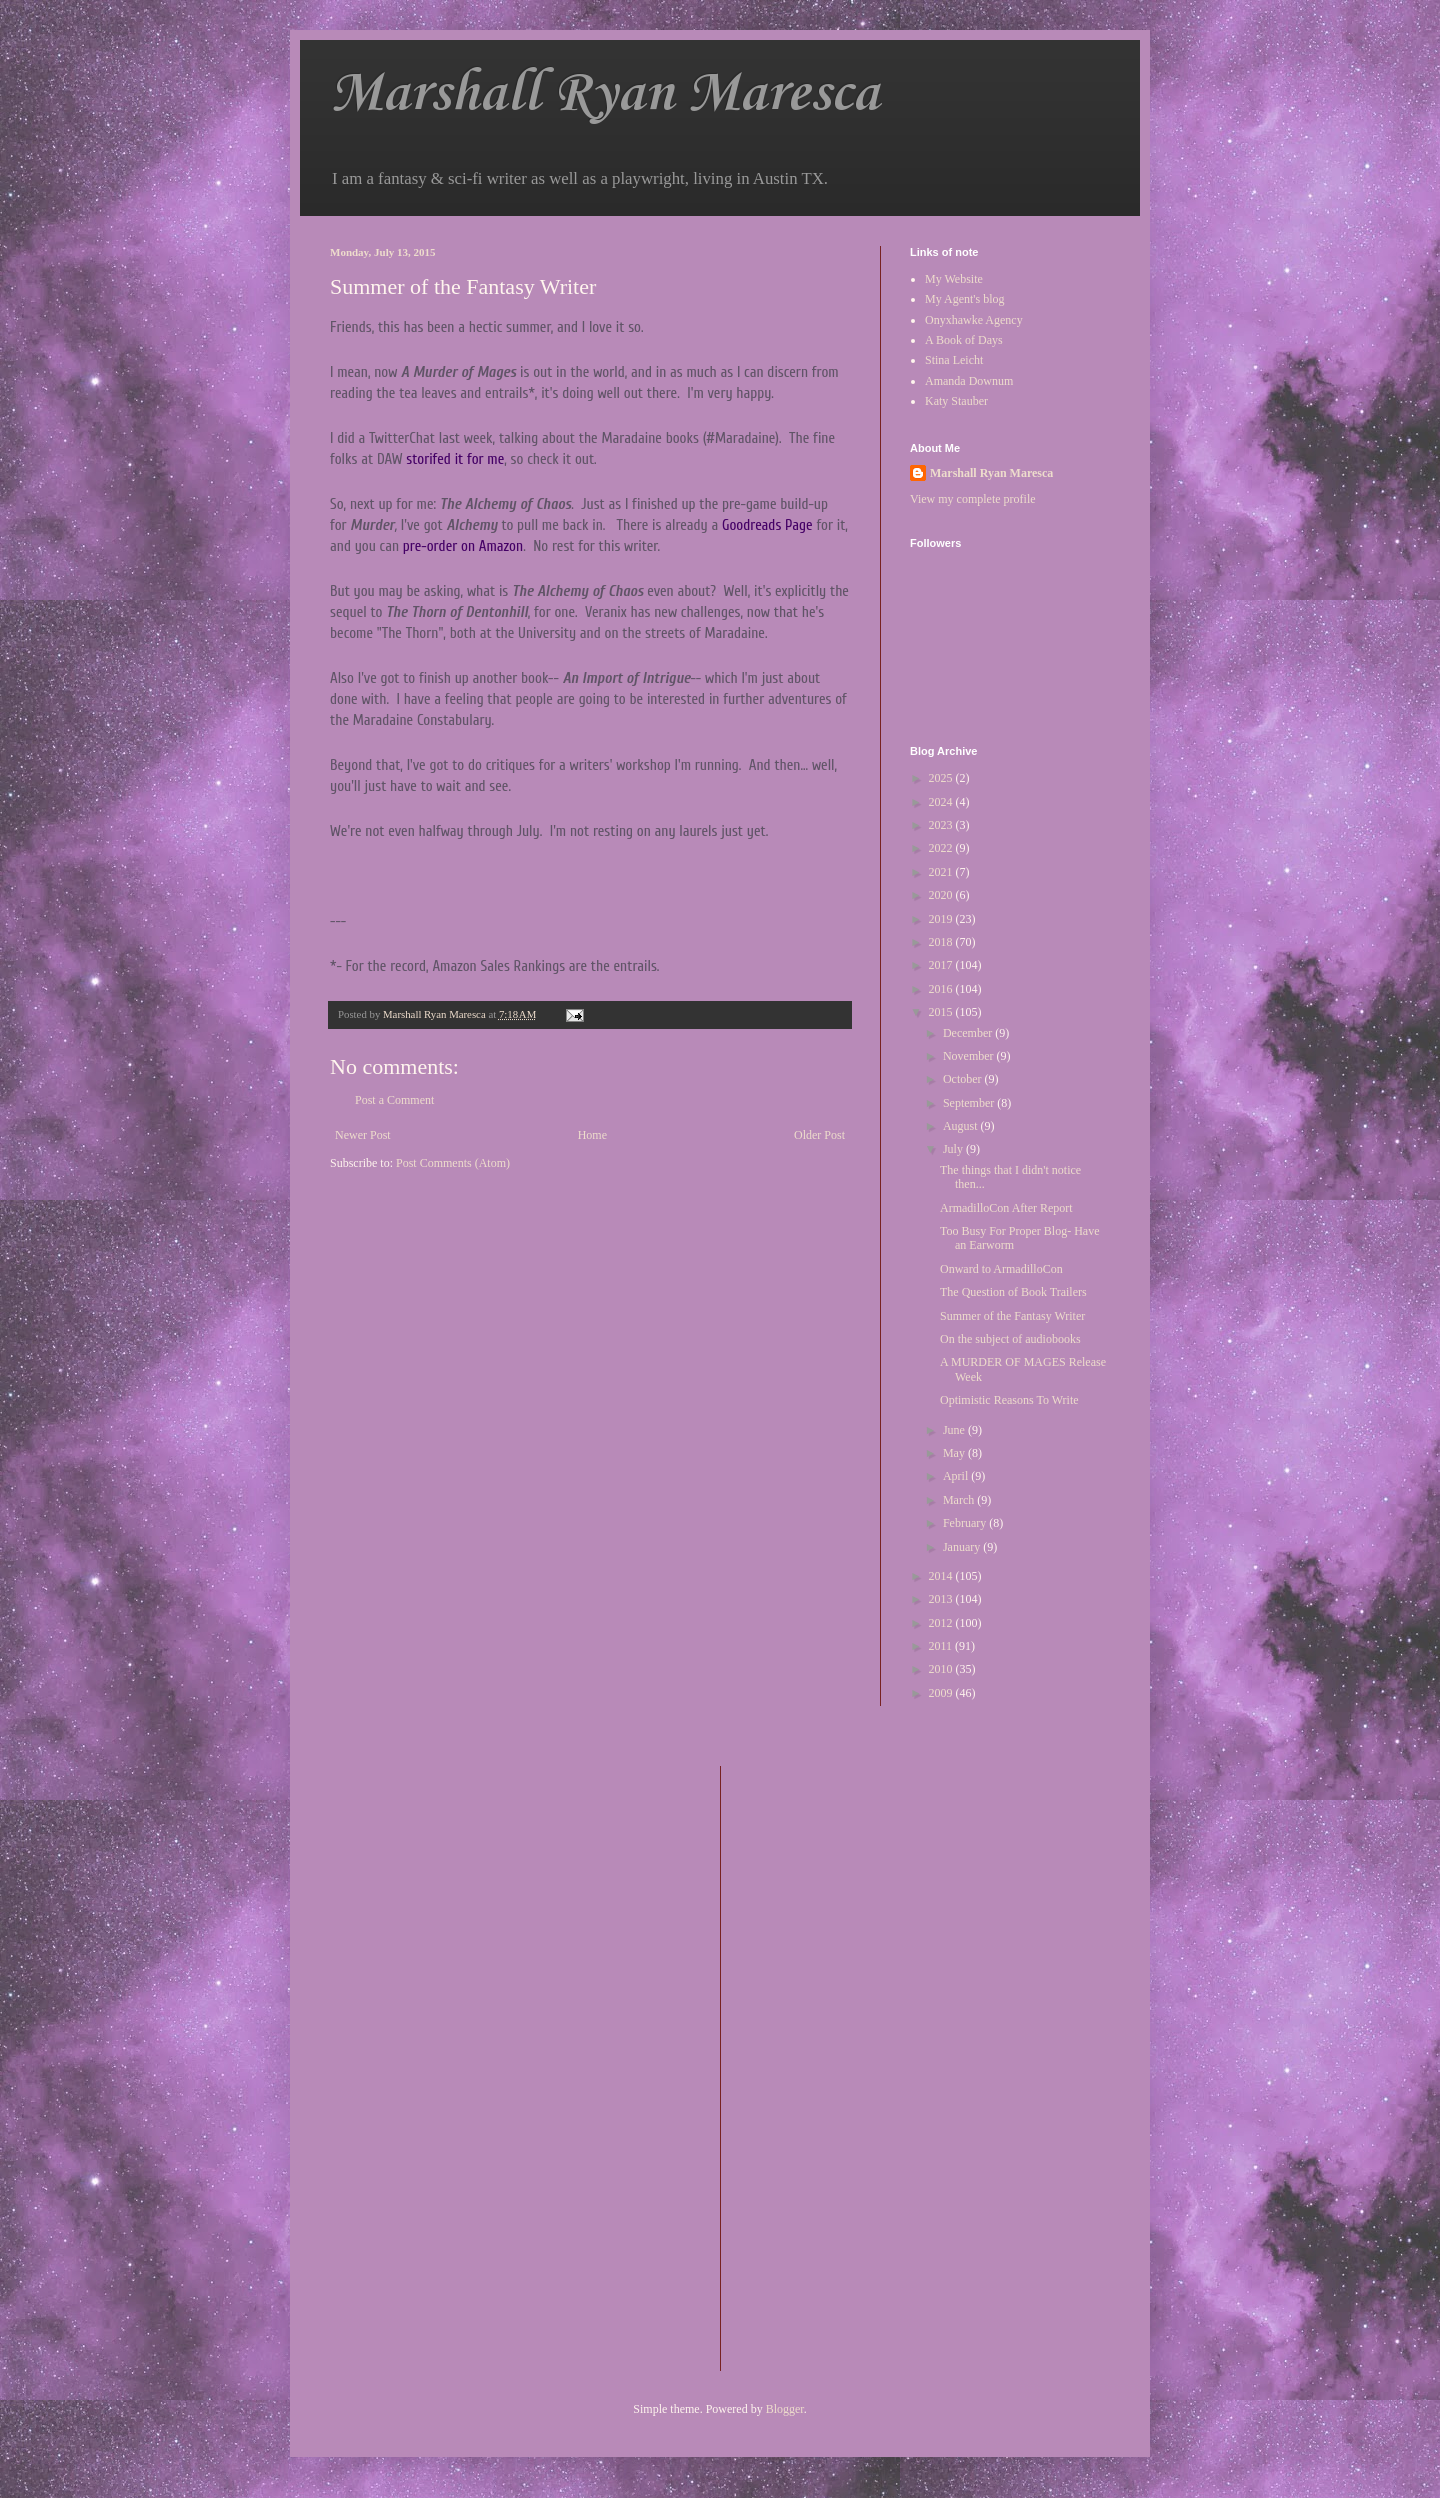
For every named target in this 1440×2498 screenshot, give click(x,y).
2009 (942, 1693)
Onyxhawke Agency (974, 320)
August (962, 1126)
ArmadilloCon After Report (1006, 1208)
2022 (942, 848)
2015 (942, 1012)
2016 (942, 989)
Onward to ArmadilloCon (1001, 1269)
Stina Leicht (954, 360)
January (963, 1547)
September (970, 1103)
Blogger (785, 2409)
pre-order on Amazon (463, 546)
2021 (942, 872)
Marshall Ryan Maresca (604, 94)
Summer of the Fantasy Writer (1012, 1316)
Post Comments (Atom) (453, 1163)
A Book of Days (964, 340)
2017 (942, 965)
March (960, 1500)
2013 (942, 1599)
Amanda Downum (969, 381)
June (955, 1430)
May (955, 1453)
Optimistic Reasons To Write (1009, 1400)
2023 (942, 825)
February (966, 1523)
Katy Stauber (956, 401)
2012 (942, 1623)
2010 (942, 1669)
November (970, 1056)
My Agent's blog (965, 299)
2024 (942, 802)
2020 (942, 895)
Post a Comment (394, 1100)
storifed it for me (455, 459)
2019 (942, 919)
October (964, 1079)
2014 (942, 1576)
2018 (942, 942)
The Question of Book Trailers (1013, 1292)
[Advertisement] (816, 2066)
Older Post (819, 1135)
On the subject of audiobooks (1010, 1339)
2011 (942, 1646)
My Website (954, 279)
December (969, 1033)
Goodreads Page (767, 525)
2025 (942, 778)
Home (592, 1135)
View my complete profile (973, 499)
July (954, 1149)
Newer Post (363, 1135)
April (957, 1476)
